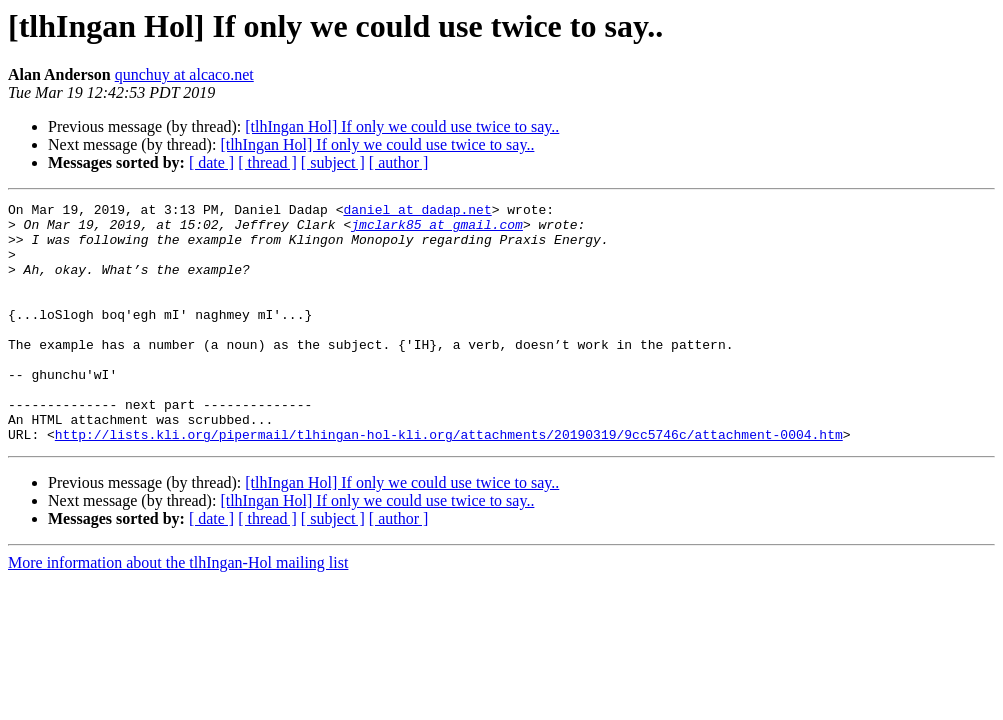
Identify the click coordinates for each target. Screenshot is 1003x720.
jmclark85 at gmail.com (437, 230)
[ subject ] (333, 162)
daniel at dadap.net (417, 212)
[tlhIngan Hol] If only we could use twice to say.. (402, 126)
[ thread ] (267, 162)
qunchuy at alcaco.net (184, 74)
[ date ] (211, 162)
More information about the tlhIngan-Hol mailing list (178, 610)
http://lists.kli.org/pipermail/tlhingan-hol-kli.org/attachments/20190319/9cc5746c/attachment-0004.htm (449, 482)
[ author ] (399, 162)
